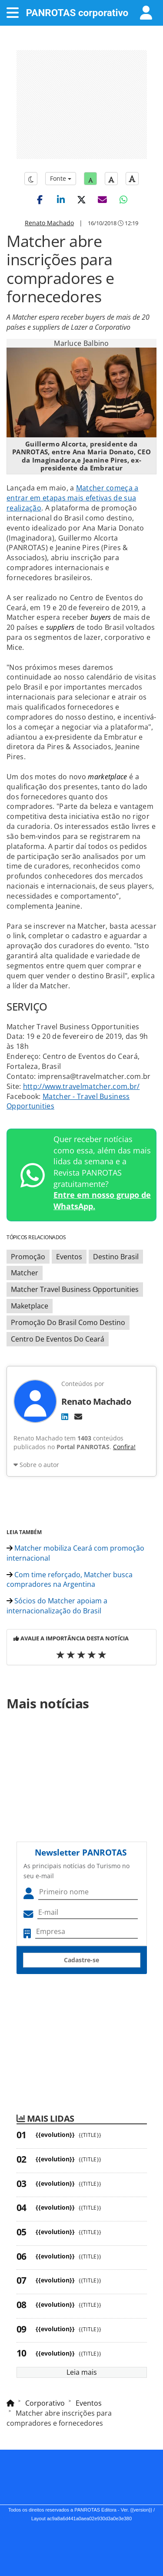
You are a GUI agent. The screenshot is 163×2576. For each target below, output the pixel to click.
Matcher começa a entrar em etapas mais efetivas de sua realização (73, 498)
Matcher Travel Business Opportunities (75, 1289)
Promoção (28, 1256)
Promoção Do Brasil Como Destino (68, 1322)
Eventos (69, 1256)
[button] (40, 199)
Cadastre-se (81, 1960)
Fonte (60, 178)
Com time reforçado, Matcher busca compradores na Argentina (70, 1579)
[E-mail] (78, 1416)
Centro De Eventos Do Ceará (57, 1339)
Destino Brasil (116, 1256)
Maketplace (29, 1306)
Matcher (24, 1273)
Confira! (124, 1447)
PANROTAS (77, 12)
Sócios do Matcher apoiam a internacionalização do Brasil (57, 1606)
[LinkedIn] (64, 1416)
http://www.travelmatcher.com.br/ (81, 1086)
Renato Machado (49, 223)
